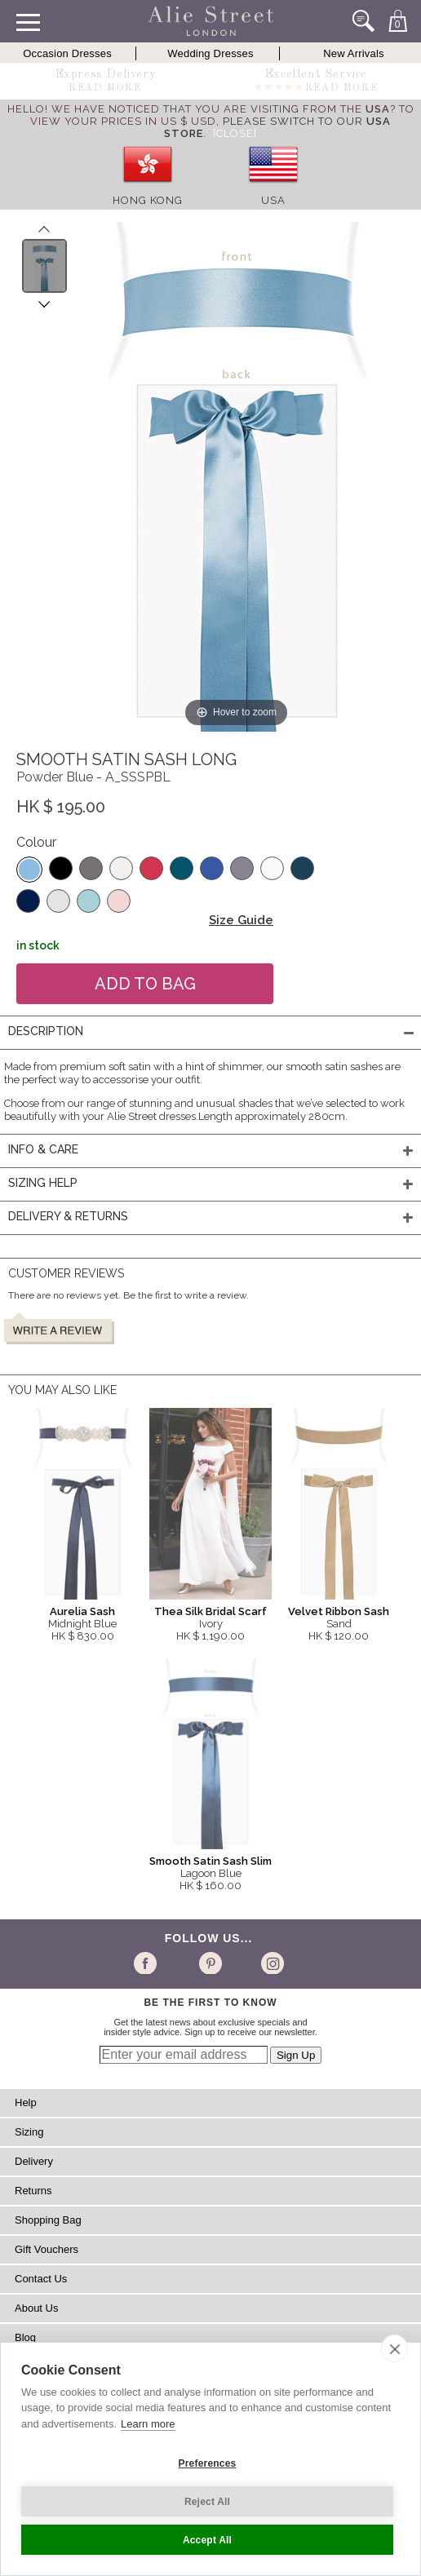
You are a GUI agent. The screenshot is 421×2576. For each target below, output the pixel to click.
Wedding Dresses (210, 53)
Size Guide (241, 920)
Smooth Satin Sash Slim (210, 1861)
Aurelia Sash (82, 1611)
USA (273, 200)
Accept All (207, 2540)
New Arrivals (353, 53)
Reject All (207, 2501)
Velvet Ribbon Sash (338, 1611)
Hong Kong (148, 200)
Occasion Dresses (67, 53)
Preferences (208, 2463)
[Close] (235, 133)
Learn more (148, 2424)
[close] (394, 2348)
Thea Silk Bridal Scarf (210, 1611)
